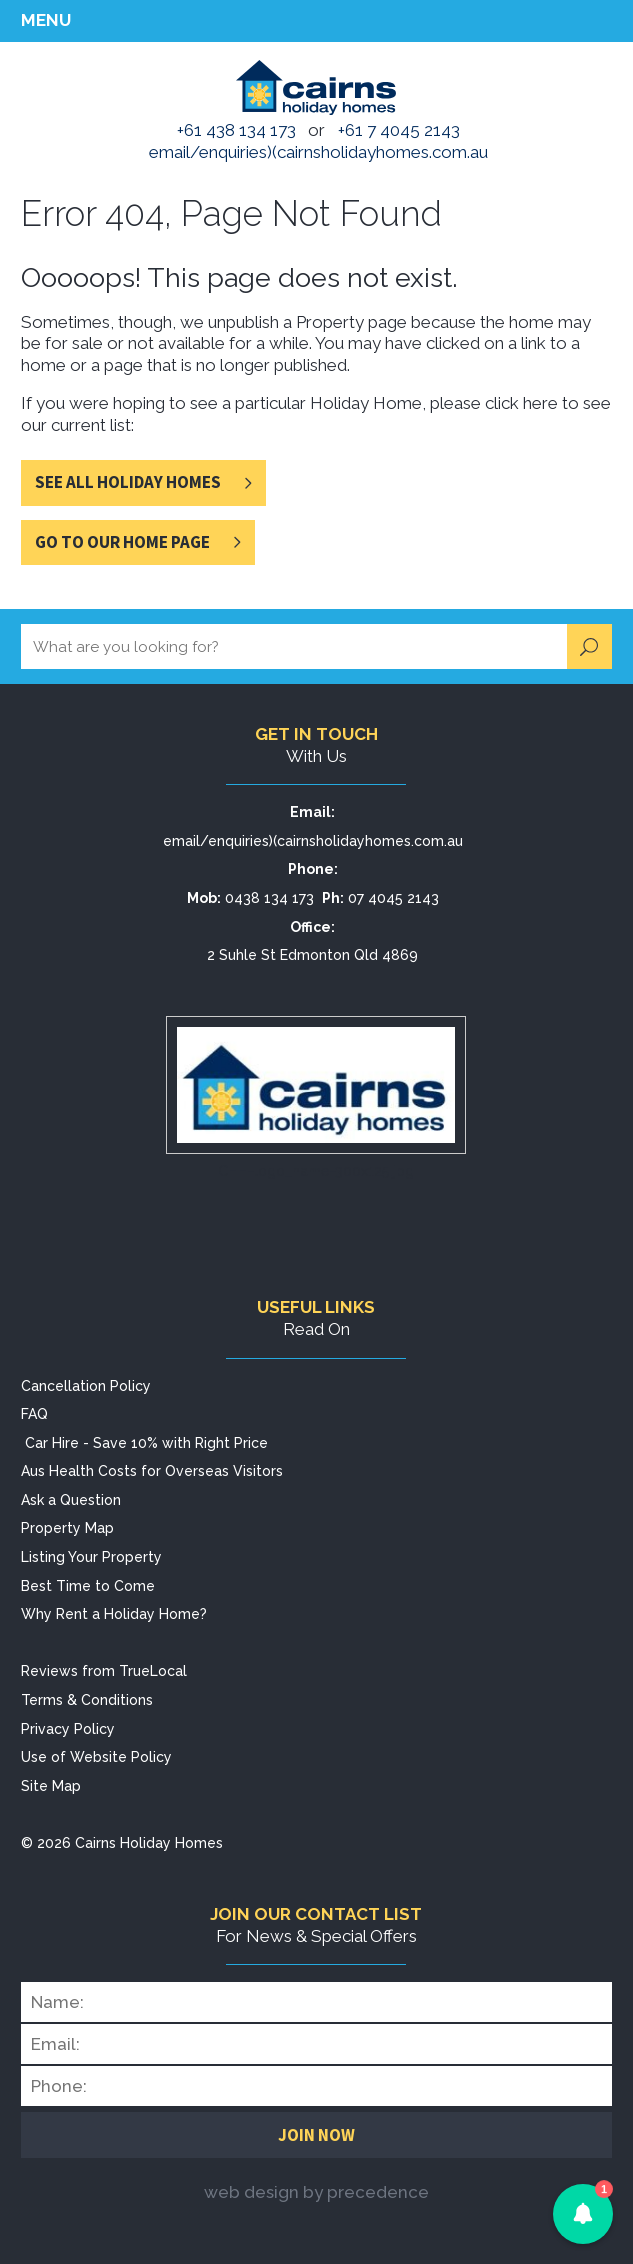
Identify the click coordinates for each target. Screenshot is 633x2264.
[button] (583, 2214)
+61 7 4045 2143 (399, 130)
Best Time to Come (88, 1586)
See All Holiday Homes (128, 482)
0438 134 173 (269, 898)
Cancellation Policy (86, 1386)
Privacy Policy (68, 1729)
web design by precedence (316, 2192)
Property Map (67, 1528)
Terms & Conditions (87, 1700)
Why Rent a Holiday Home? (114, 1614)
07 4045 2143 (393, 898)
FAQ (34, 1414)
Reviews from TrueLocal (104, 1671)
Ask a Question (71, 1500)
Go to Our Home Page (122, 542)
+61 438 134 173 (236, 130)
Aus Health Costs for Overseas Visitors (152, 1471)
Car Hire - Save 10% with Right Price (146, 1443)
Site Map (51, 1786)
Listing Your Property (91, 1557)
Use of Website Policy (96, 1757)
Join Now (316, 2135)
